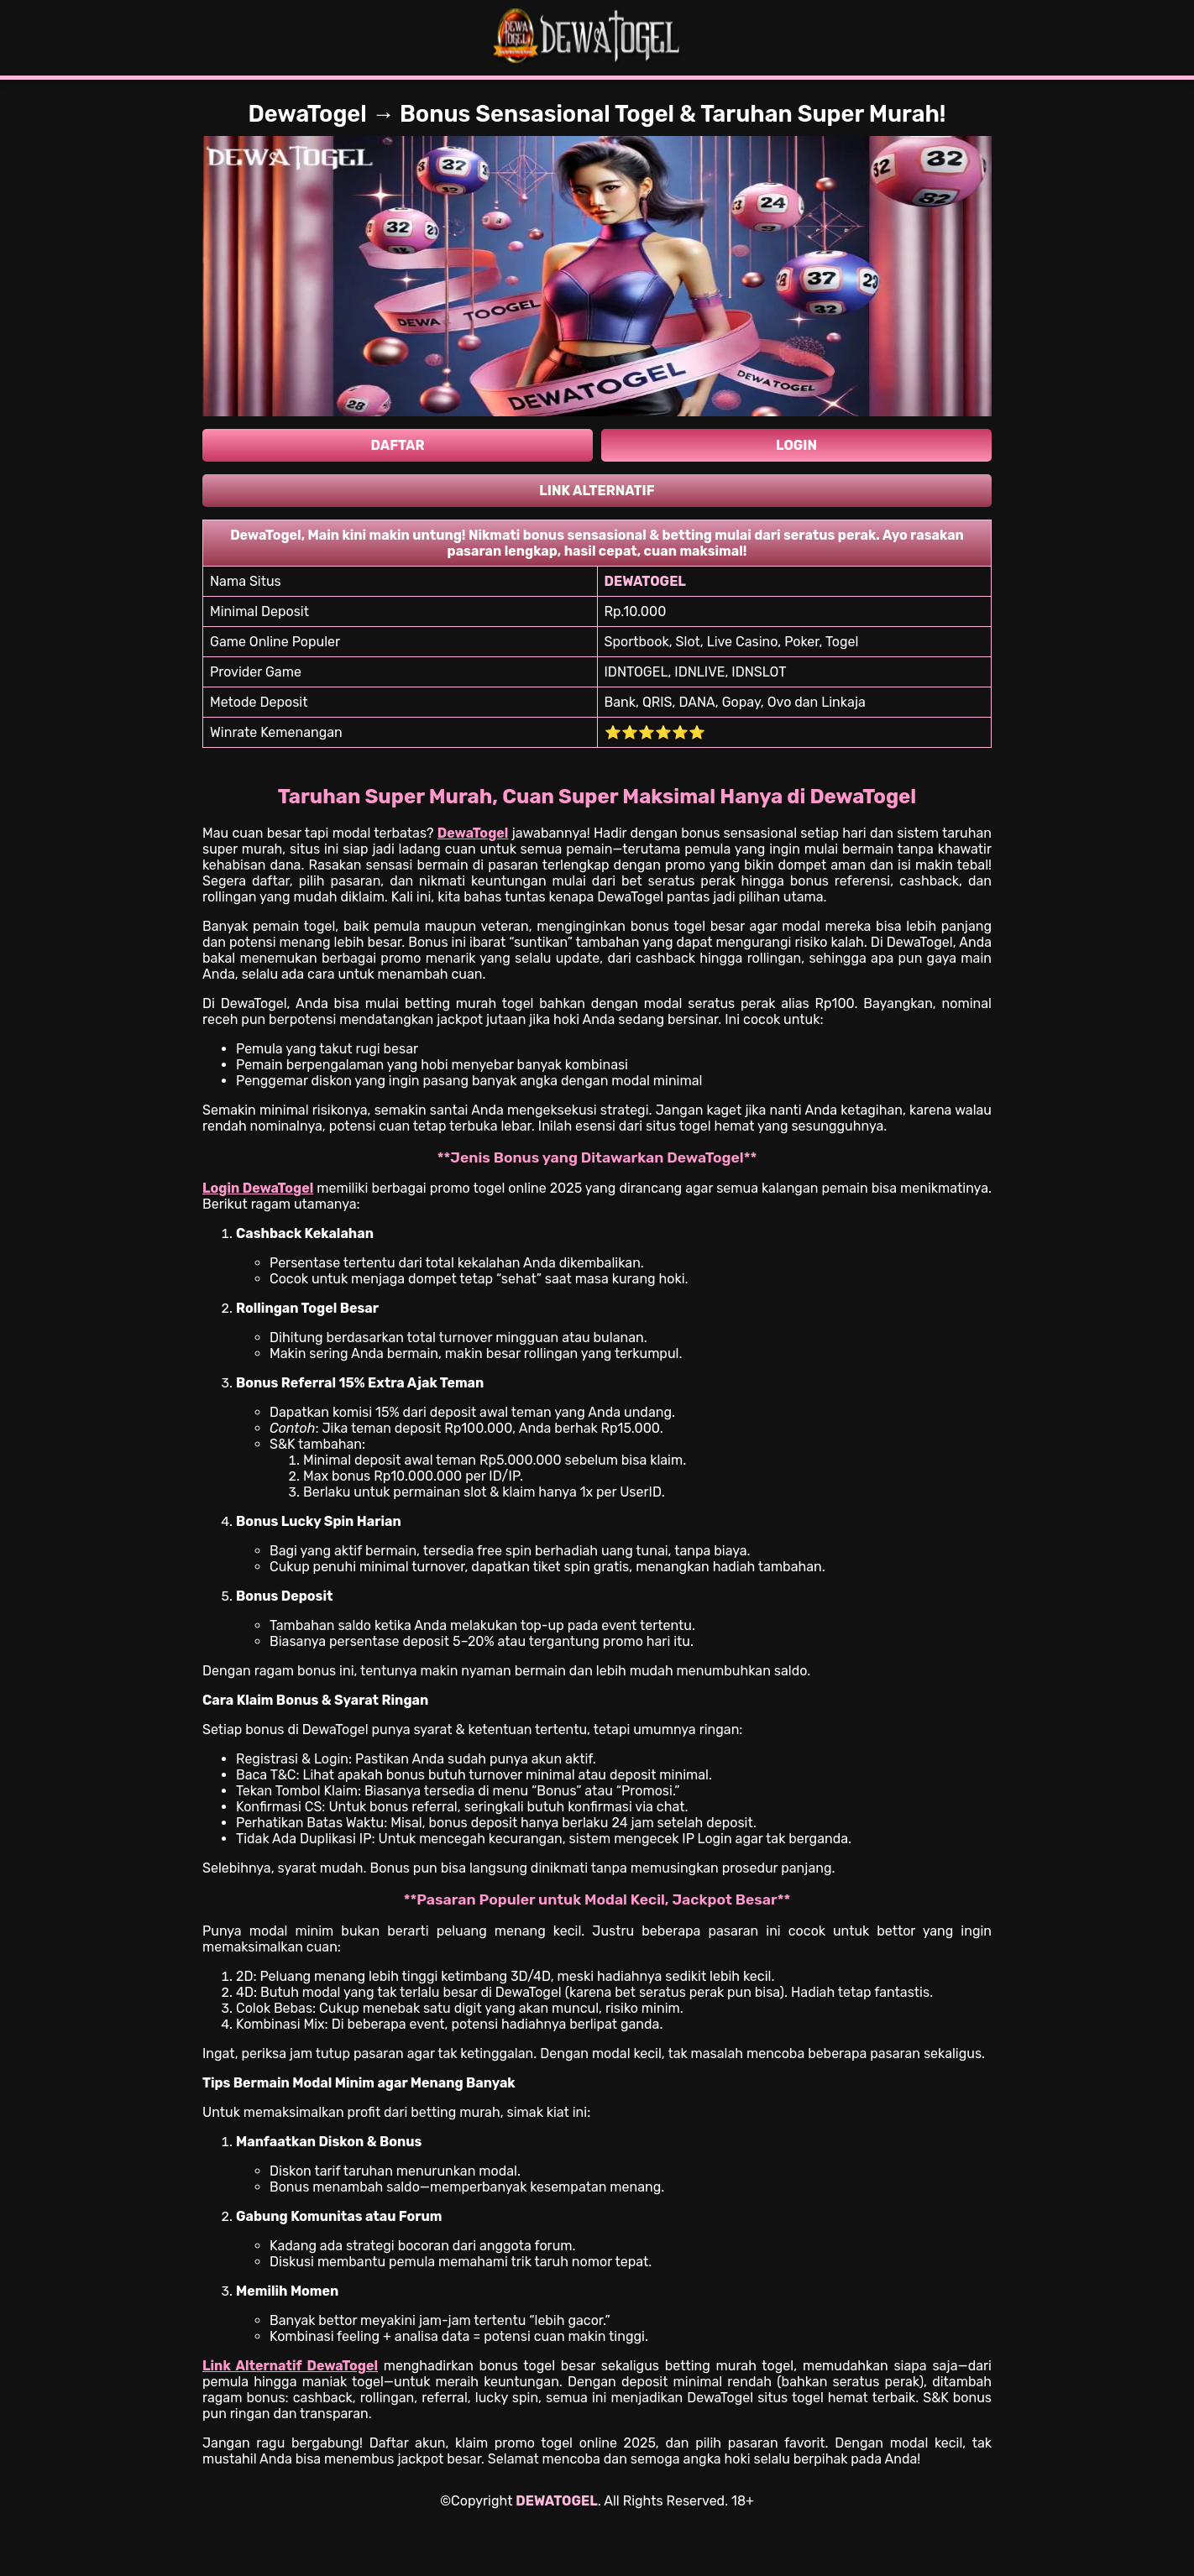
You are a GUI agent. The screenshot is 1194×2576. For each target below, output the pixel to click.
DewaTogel (473, 833)
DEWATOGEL (556, 2501)
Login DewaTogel (257, 1188)
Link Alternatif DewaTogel (290, 2366)
